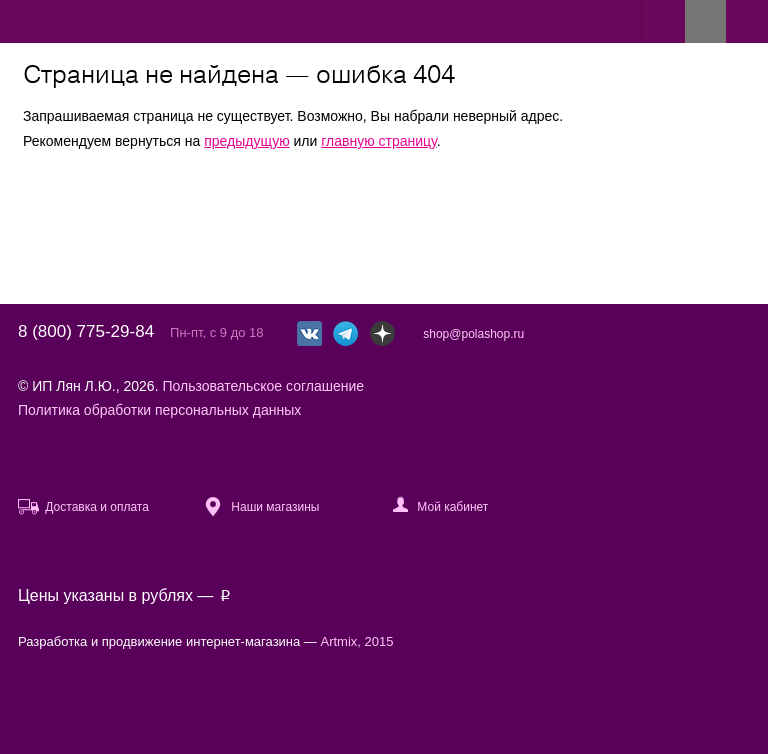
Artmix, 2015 (357, 641)
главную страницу (378, 141)
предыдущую (246, 141)
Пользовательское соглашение (263, 386)
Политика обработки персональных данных (159, 410)
